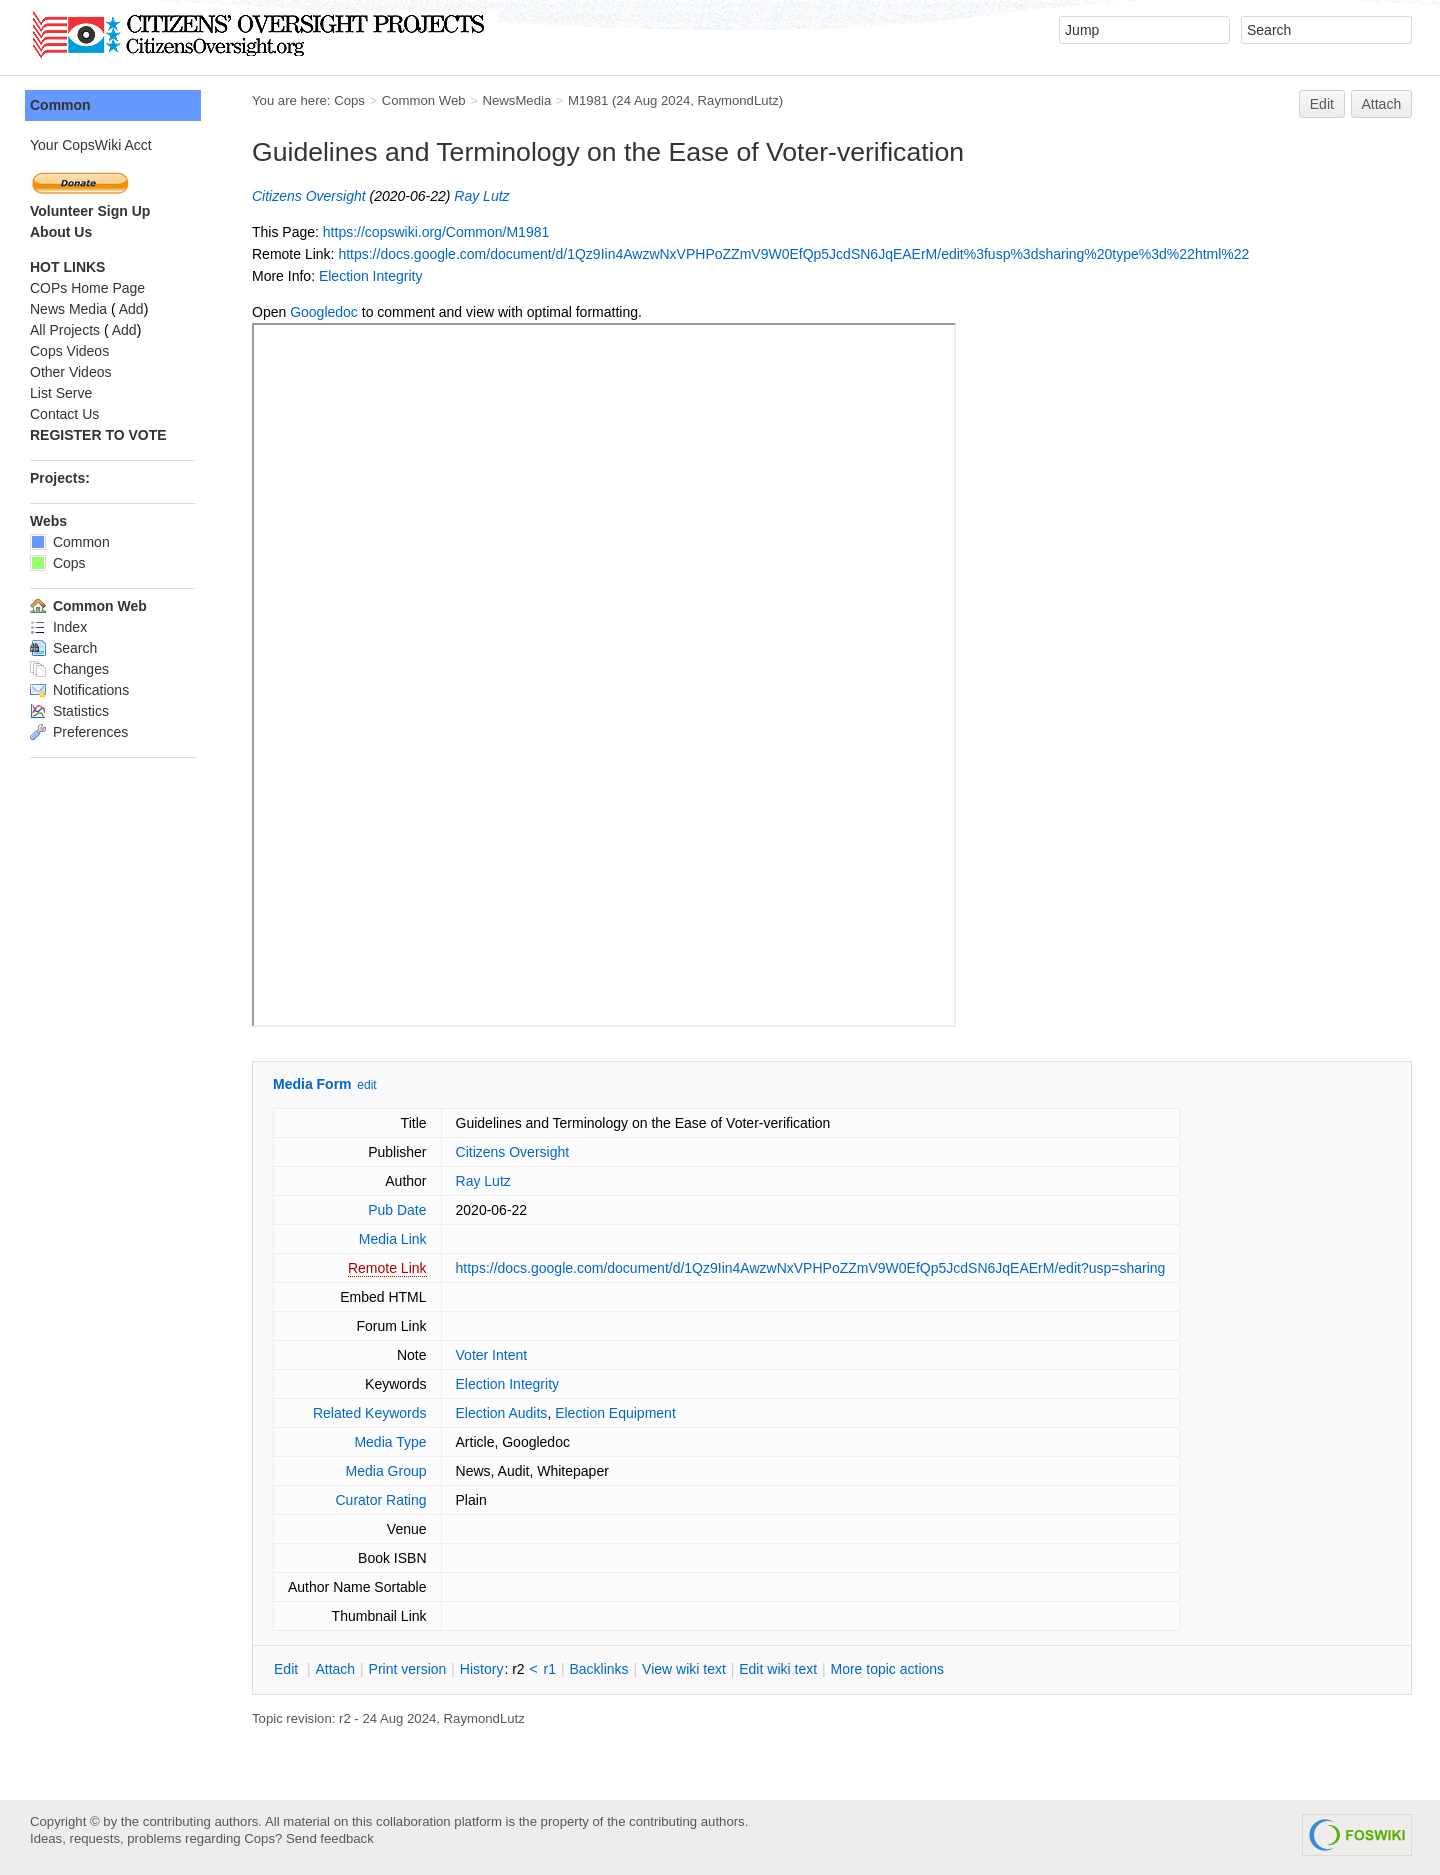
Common (60, 105)
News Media (68, 309)
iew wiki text (684, 1669)
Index (58, 627)
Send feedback (330, 1838)
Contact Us (64, 414)
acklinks (598, 1669)
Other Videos (70, 372)
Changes (69, 669)
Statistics (69, 711)
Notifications (79, 690)
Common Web (424, 100)
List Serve (61, 393)
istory (482, 1669)
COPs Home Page (87, 288)
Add (131, 309)
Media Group (386, 1471)
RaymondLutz (738, 100)
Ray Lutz (481, 196)
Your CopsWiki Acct (91, 145)
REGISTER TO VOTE (98, 435)
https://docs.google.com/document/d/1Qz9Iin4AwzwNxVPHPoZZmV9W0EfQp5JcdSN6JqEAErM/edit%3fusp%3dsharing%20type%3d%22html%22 (793, 254)
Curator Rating (380, 1500)
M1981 (588, 100)
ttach (335, 1669)
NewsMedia (516, 100)
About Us (61, 232)
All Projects (65, 330)
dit (288, 1669)
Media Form (312, 1084)
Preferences (79, 732)
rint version (408, 1669)
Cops (349, 100)
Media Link (393, 1239)
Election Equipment (615, 1413)
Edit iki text (778, 1669)
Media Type (390, 1442)
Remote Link (387, 1268)
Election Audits (502, 1413)
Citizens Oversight (309, 196)
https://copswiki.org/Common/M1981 (436, 232)
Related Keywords (370, 1413)
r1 (550, 1669)
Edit (1322, 104)
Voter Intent (492, 1355)
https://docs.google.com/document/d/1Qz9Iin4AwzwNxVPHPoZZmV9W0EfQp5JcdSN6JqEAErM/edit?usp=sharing (811, 1268)
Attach (1382, 104)
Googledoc (324, 312)
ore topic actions (887, 1669)
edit (366, 1085)
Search (63, 648)
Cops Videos (69, 351)
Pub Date (397, 1210)
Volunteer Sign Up (90, 211)
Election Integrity (371, 276)
